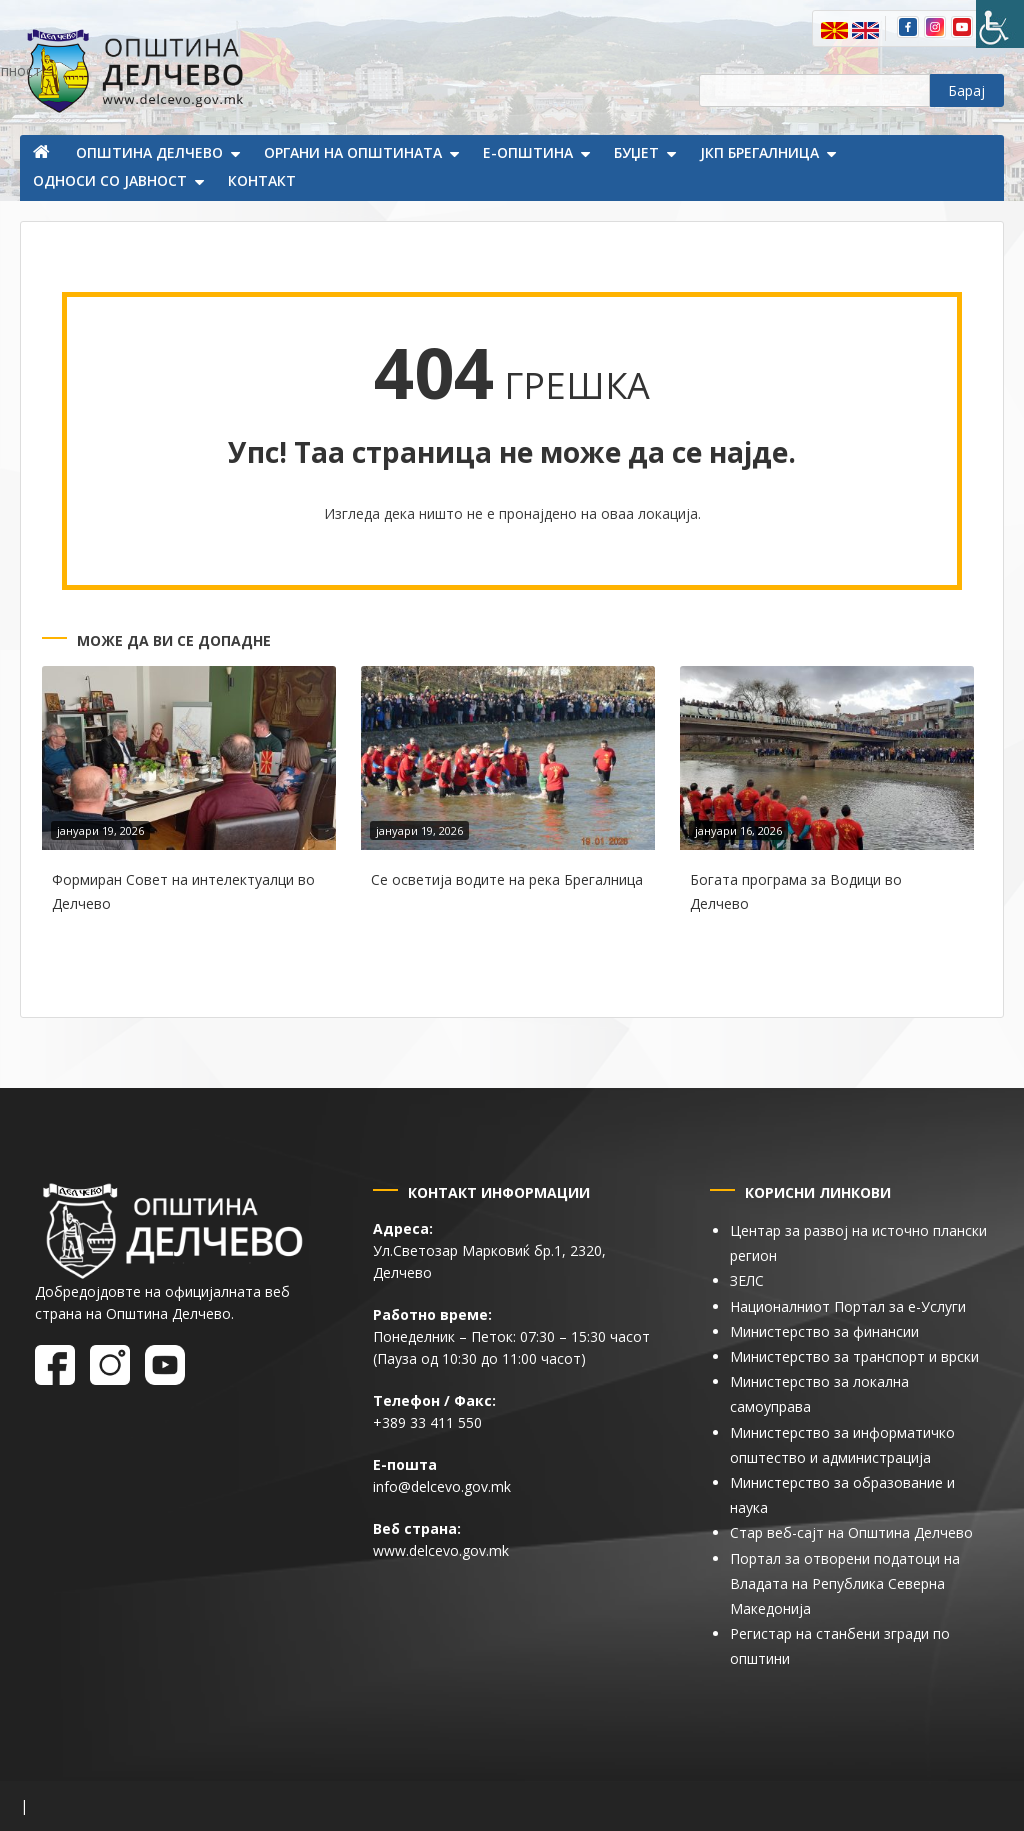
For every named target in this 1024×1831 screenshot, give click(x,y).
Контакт (262, 180)
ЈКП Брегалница (759, 152)
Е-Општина (528, 152)
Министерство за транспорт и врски (854, 1356)
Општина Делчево (149, 152)
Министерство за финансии (824, 1331)
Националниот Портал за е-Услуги (848, 1306)
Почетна (43, 154)
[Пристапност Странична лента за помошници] (1000, 24)
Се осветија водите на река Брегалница (507, 879)
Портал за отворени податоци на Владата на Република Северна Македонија (845, 1583)
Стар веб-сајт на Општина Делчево (851, 1532)
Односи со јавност (110, 180)
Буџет (636, 152)
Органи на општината (353, 152)
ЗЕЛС (747, 1280)
